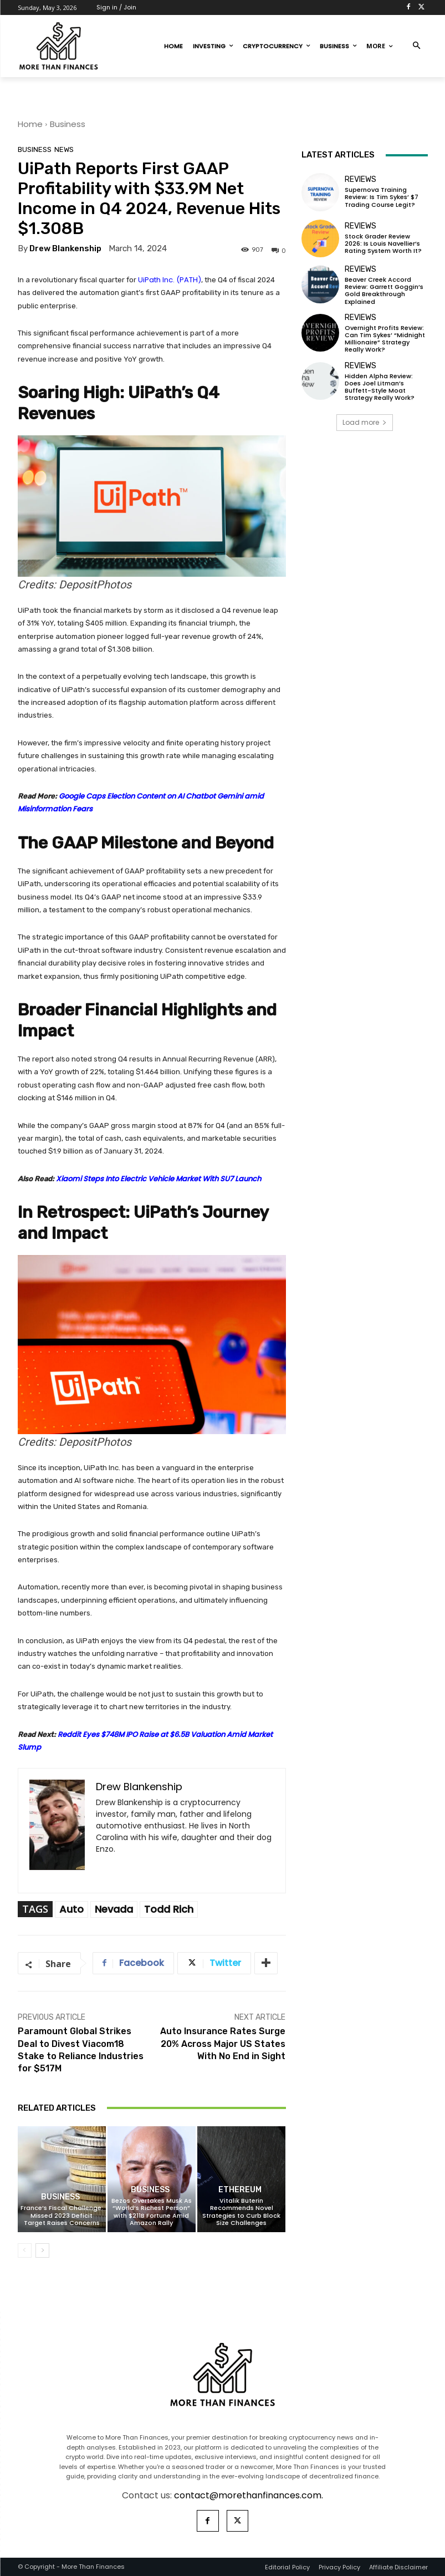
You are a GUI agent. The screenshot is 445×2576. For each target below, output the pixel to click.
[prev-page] (25, 2250)
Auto (71, 1909)
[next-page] (42, 2250)
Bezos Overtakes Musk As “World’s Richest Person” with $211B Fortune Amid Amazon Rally (151, 2211)
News (64, 149)
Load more (364, 422)
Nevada (114, 1909)
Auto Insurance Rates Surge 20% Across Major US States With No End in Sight (222, 2043)
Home (30, 124)
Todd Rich (168, 1909)
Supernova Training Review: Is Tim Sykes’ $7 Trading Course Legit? (381, 197)
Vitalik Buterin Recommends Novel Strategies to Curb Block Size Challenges (241, 2211)
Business (67, 124)
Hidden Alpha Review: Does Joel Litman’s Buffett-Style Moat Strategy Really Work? (380, 387)
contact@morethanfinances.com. (248, 2495)
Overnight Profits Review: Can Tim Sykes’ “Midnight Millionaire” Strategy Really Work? (385, 338)
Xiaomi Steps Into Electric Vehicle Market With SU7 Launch (158, 1178)
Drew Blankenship (65, 249)
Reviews (360, 180)
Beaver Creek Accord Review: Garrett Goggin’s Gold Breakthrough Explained (384, 290)
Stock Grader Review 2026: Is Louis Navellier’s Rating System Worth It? (383, 243)
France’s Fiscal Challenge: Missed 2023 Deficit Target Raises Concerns (62, 2215)
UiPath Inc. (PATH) (169, 280)
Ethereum (240, 2190)
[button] (416, 46)
